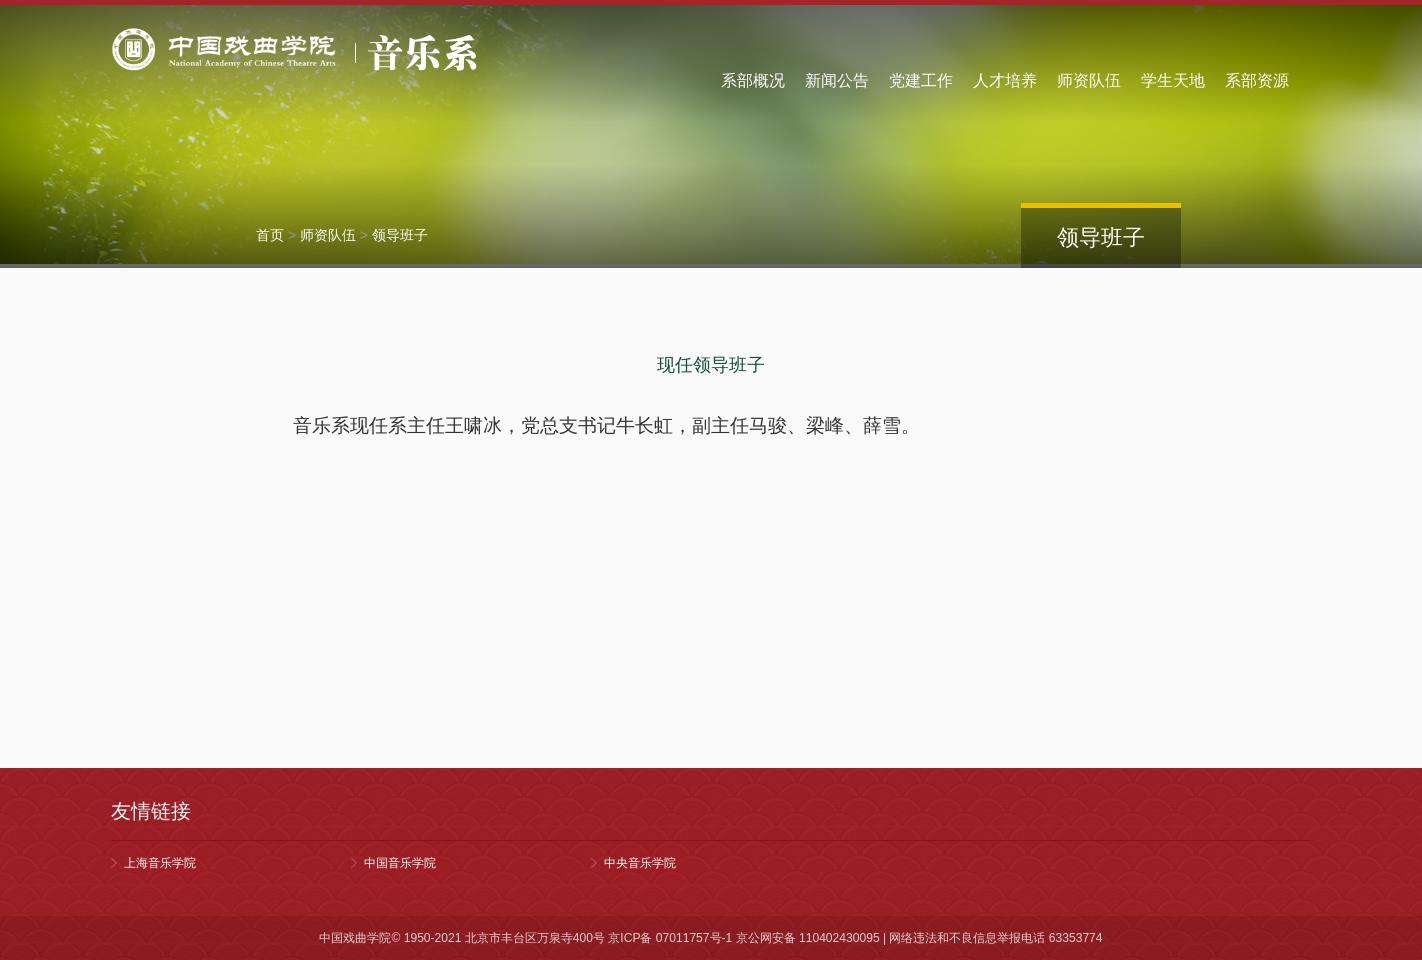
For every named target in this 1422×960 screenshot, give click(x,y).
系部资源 (1257, 80)
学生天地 (1173, 80)
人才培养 (1005, 80)
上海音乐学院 (160, 863)
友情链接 (151, 811)
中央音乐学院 (640, 863)
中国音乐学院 (400, 863)
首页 (270, 235)
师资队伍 (1089, 80)
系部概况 (753, 80)
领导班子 (400, 235)
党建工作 (921, 80)
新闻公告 (837, 80)
